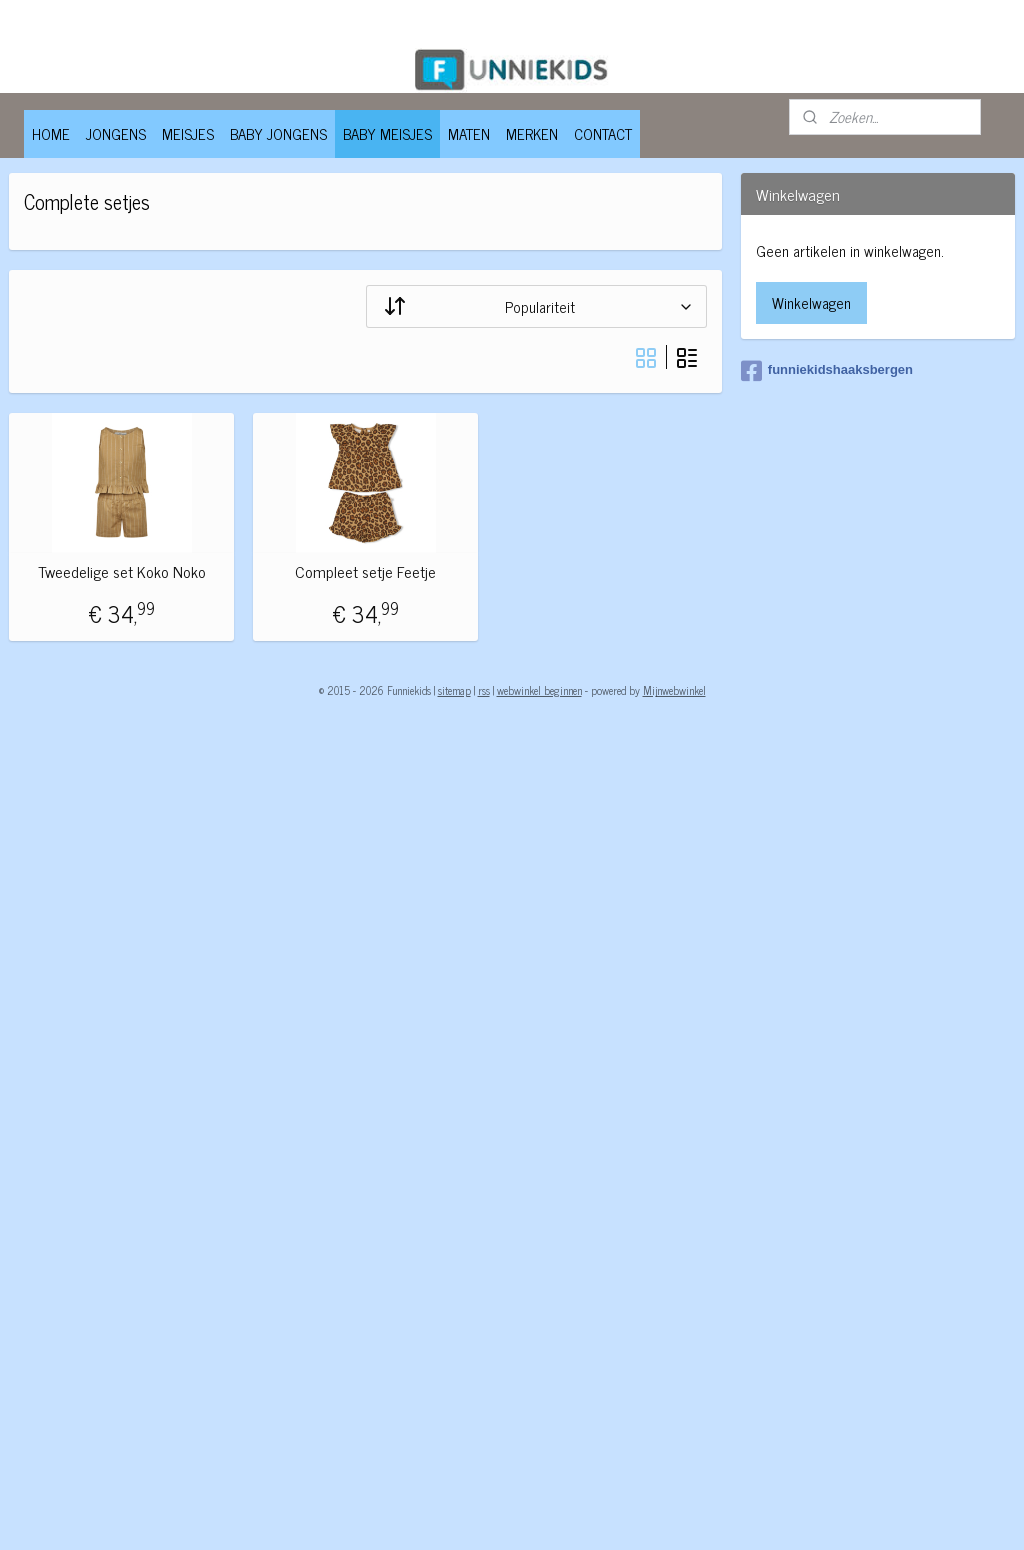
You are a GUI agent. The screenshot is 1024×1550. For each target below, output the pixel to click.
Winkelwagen (811, 302)
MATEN (469, 133)
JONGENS (116, 133)
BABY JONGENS (278, 133)
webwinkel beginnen (539, 690)
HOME (51, 133)
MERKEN (532, 133)
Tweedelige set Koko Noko (122, 571)
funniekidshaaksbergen (827, 371)
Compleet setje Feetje (365, 571)
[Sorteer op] (536, 305)
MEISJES (188, 133)
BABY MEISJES (387, 133)
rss (484, 690)
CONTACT (603, 133)
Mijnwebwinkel (674, 690)
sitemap (454, 690)
